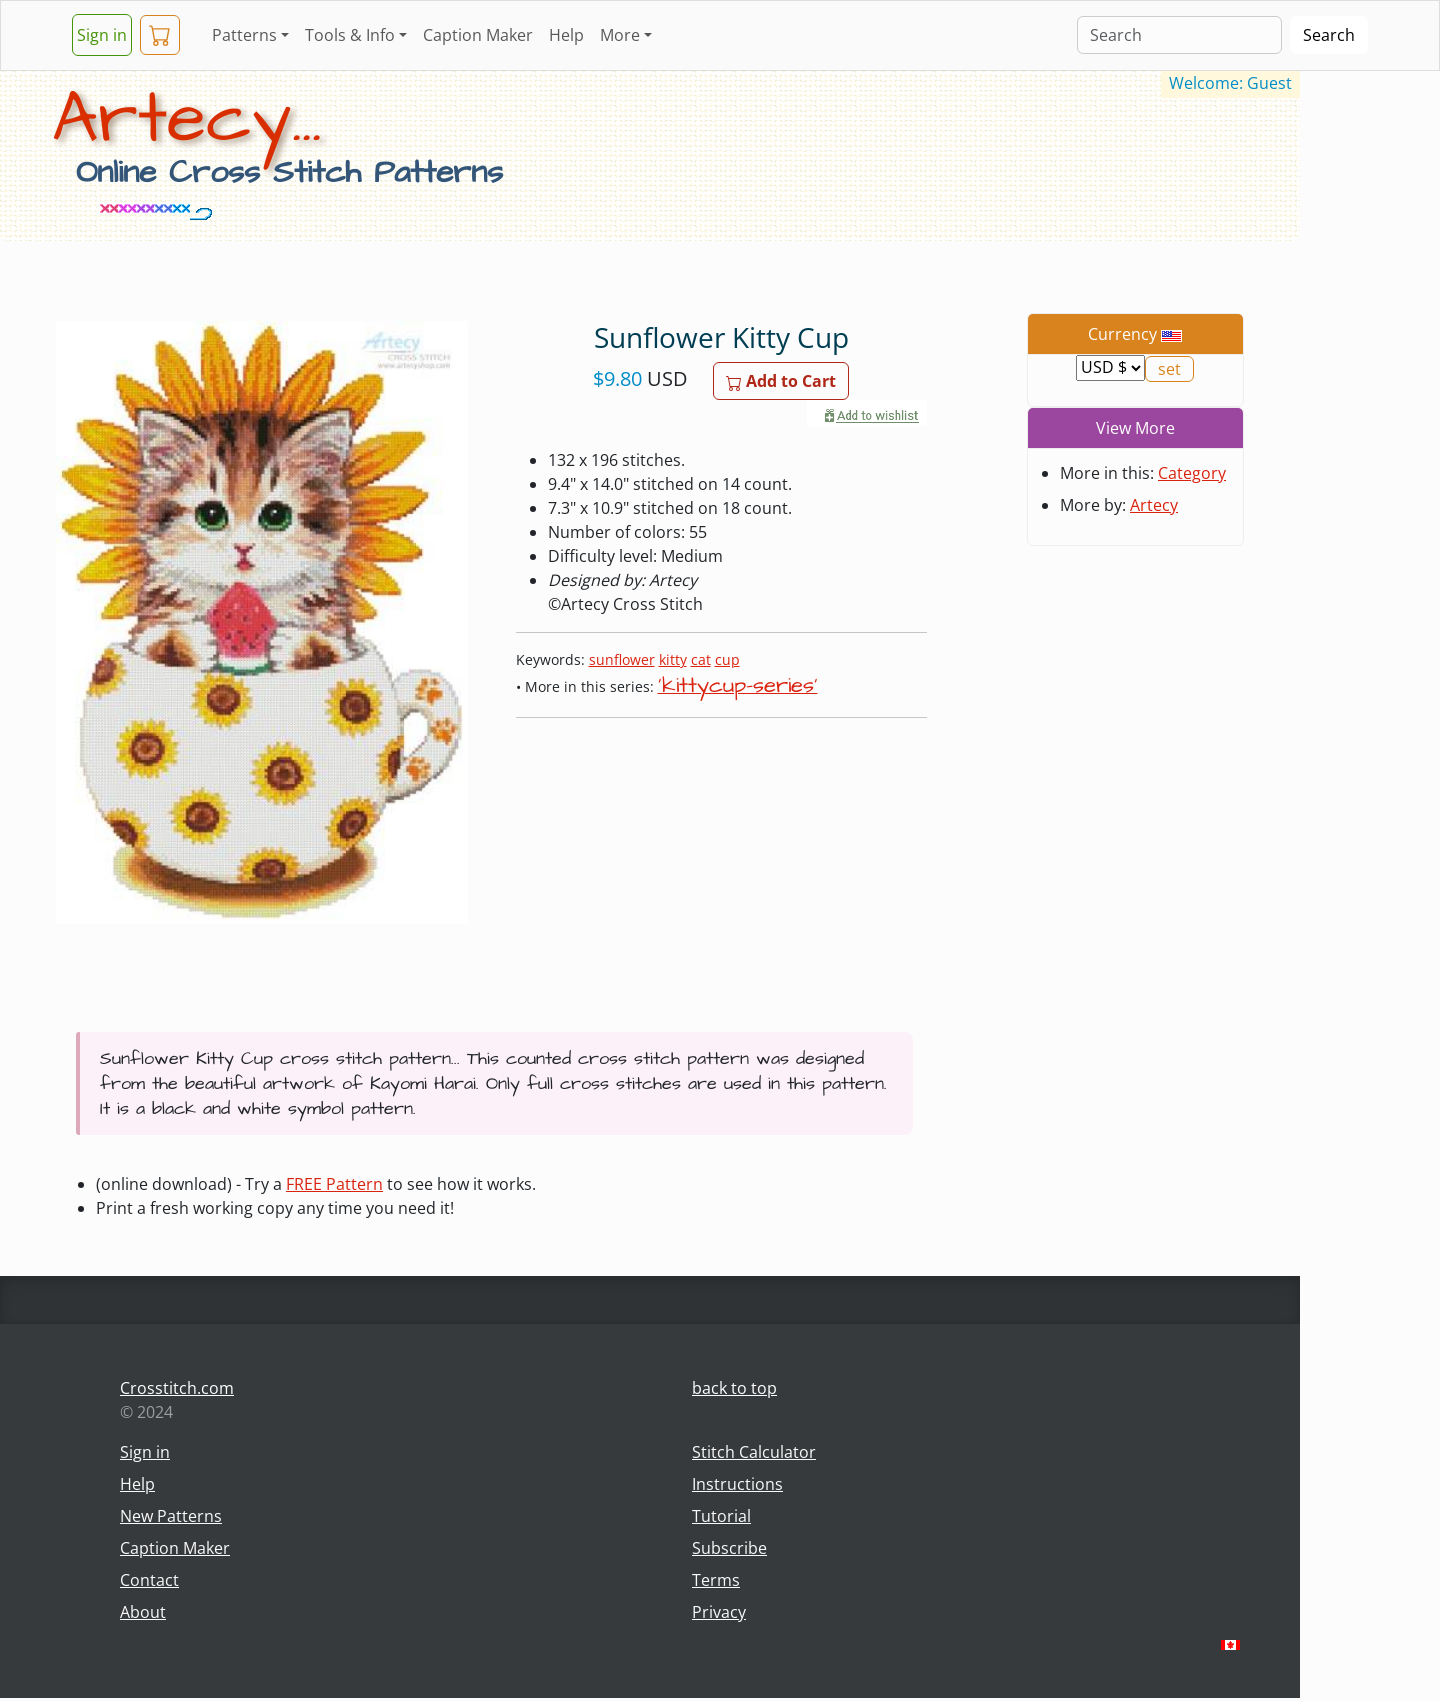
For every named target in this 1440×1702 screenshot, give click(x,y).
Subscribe (729, 1548)
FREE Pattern (334, 1184)
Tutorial (721, 1516)
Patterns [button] (244, 35)
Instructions (737, 1484)
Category (1192, 473)
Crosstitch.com (177, 1388)
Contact (149, 1580)
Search (1329, 35)
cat (701, 659)
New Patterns (171, 1516)
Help (566, 35)
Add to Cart (781, 381)
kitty (673, 659)
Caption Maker (478, 35)
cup (727, 659)
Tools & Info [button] (350, 35)
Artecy (1154, 505)
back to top (734, 1388)
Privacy (719, 1612)
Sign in (102, 35)
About (143, 1612)
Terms (716, 1580)
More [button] (620, 35)
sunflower (622, 659)
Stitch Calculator (754, 1452)
